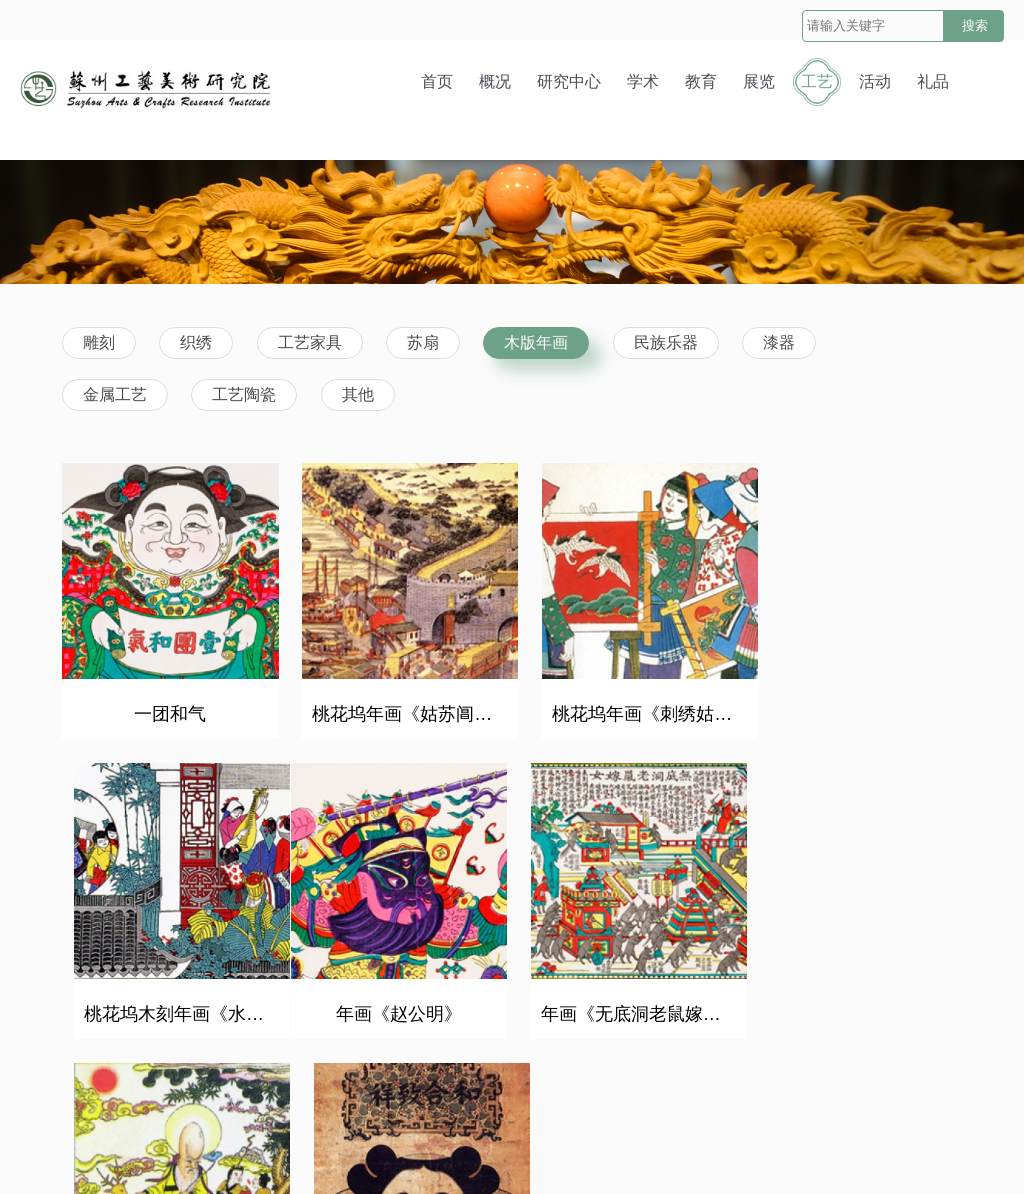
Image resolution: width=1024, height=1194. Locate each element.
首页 (437, 81)
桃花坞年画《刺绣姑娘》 (632, 705)
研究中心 (569, 81)
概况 (495, 81)
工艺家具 (310, 342)
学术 (643, 81)
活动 (875, 81)
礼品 (933, 81)
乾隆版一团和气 (858, 996)
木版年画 (536, 342)
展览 (759, 81)
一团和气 (166, 705)
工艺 (817, 81)
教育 (701, 81)
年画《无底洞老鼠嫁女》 (401, 996)
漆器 (779, 342)
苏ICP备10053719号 (695, 1158)
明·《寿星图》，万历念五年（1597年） (632, 996)
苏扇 (423, 342)
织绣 (196, 342)
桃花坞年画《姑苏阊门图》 (401, 705)
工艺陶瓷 (244, 394)
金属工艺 (115, 394)
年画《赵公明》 (166, 996)
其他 (358, 394)
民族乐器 (666, 342)
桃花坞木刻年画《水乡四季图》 (863, 705)
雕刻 (99, 342)
